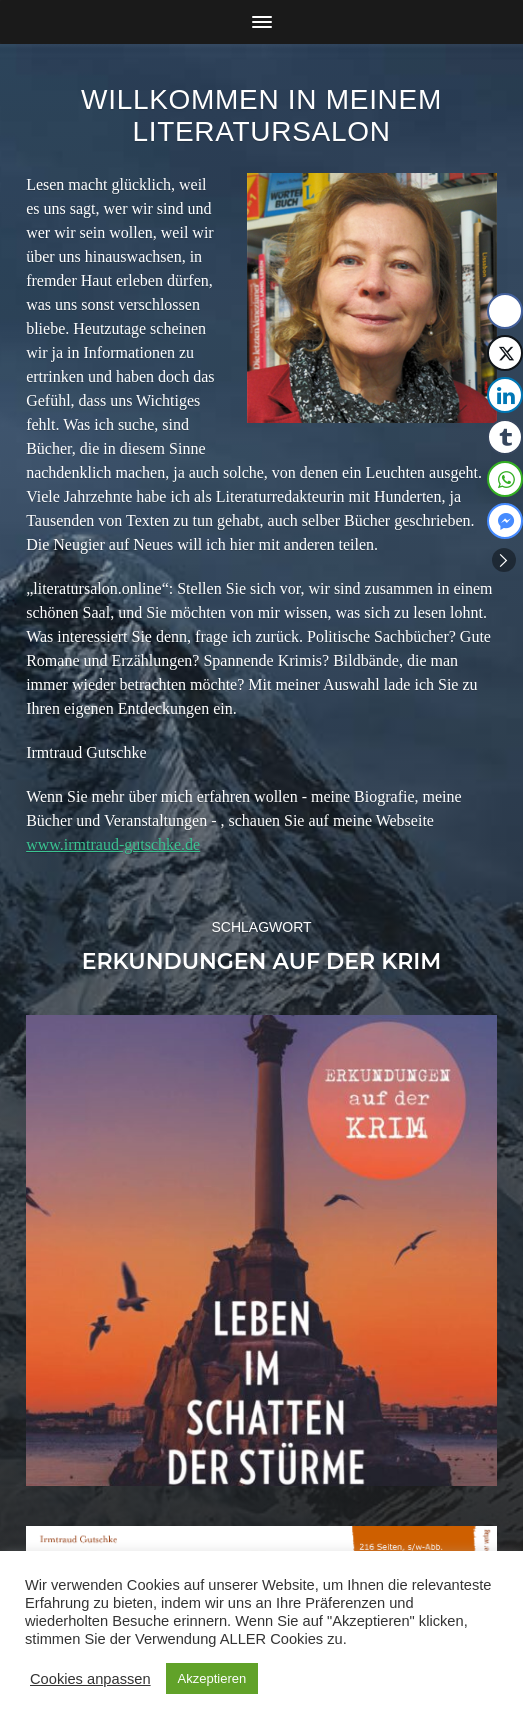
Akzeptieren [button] (212, 1678)
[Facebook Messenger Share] (505, 521)
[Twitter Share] (505, 353)
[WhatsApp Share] (505, 479)
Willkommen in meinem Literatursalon (261, 115)
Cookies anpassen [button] (90, 1679)
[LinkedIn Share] (505, 395)
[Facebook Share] (505, 311)
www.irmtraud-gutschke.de (113, 844)
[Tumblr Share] (505, 437)
